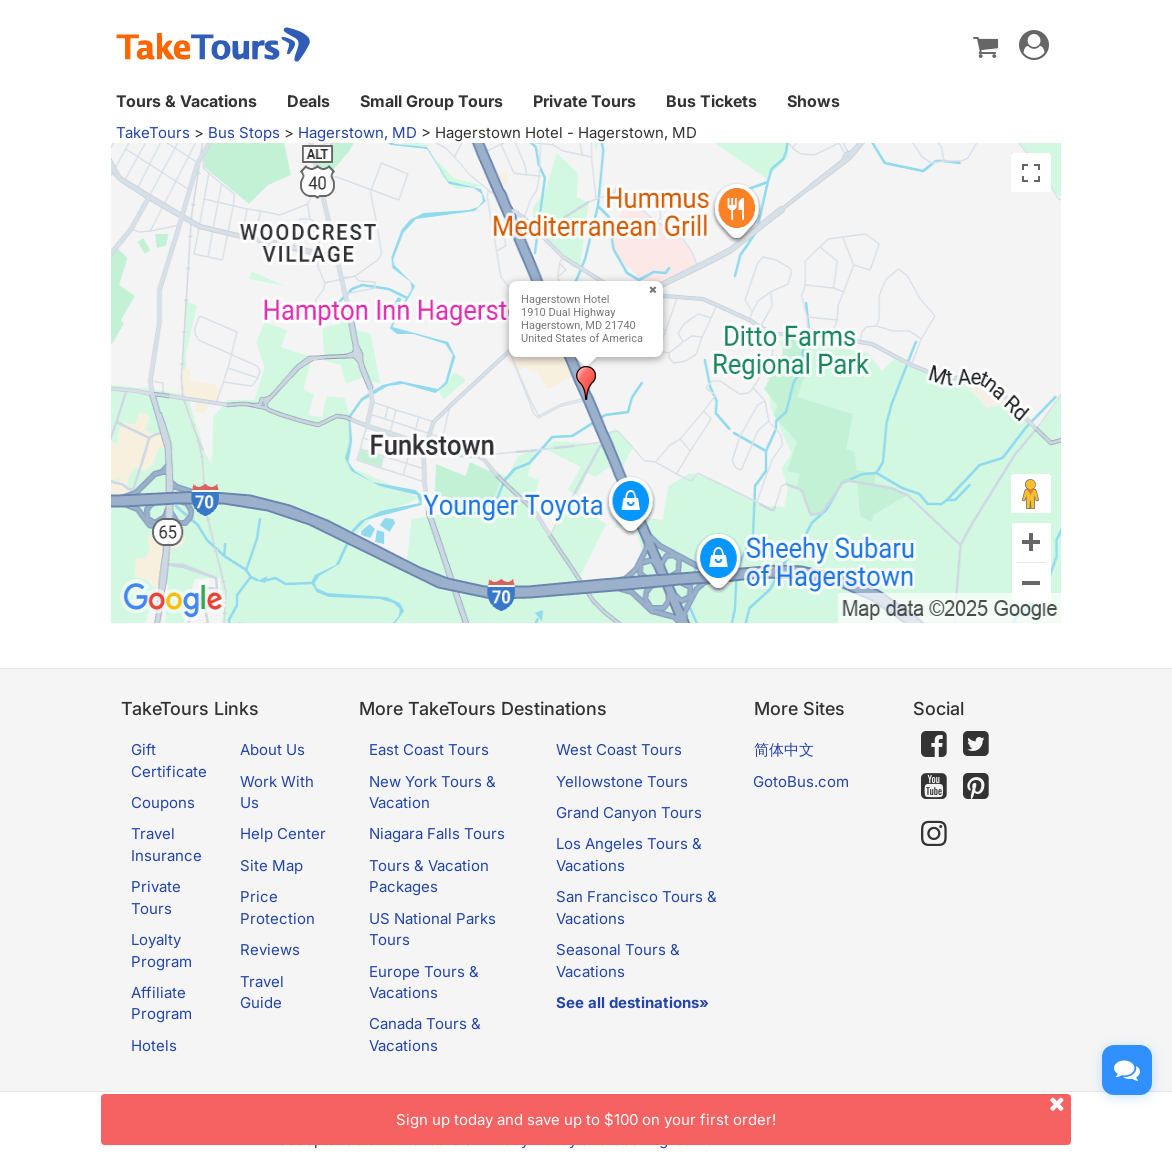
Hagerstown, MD (357, 132)
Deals (308, 101)
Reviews (270, 949)
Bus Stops (244, 132)
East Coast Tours (429, 749)
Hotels (154, 1045)
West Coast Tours (619, 749)
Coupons (163, 802)
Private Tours (584, 101)
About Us (272, 749)
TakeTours (153, 132)
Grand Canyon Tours (629, 812)
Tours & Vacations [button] (186, 101)
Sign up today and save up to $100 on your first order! (733, 1111)
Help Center (283, 833)
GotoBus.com (801, 781)
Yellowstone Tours (622, 781)
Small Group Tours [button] (431, 101)
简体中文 (784, 749)
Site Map (271, 865)
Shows (813, 101)
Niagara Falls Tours (437, 833)
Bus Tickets (711, 101)
